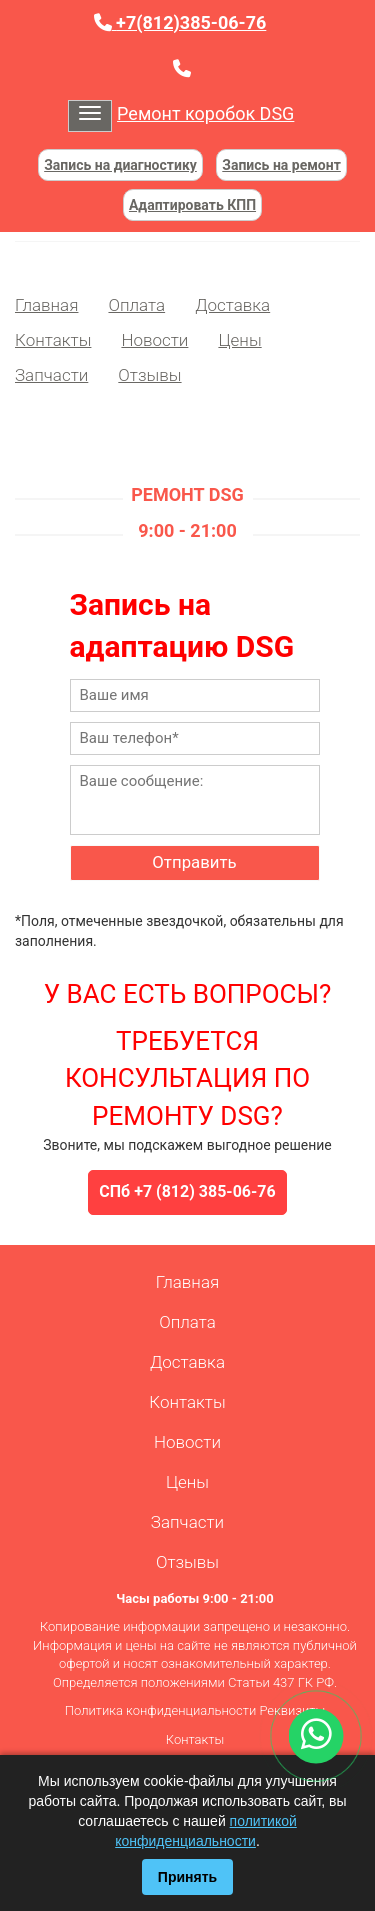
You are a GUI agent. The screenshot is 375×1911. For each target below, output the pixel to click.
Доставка (232, 305)
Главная (46, 305)
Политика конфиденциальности (160, 1710)
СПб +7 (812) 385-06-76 (187, 1191)
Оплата (136, 305)
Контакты (53, 340)
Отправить (194, 862)
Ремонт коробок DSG (205, 113)
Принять (187, 1877)
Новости (154, 340)
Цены (239, 340)
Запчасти (51, 375)
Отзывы (149, 375)
